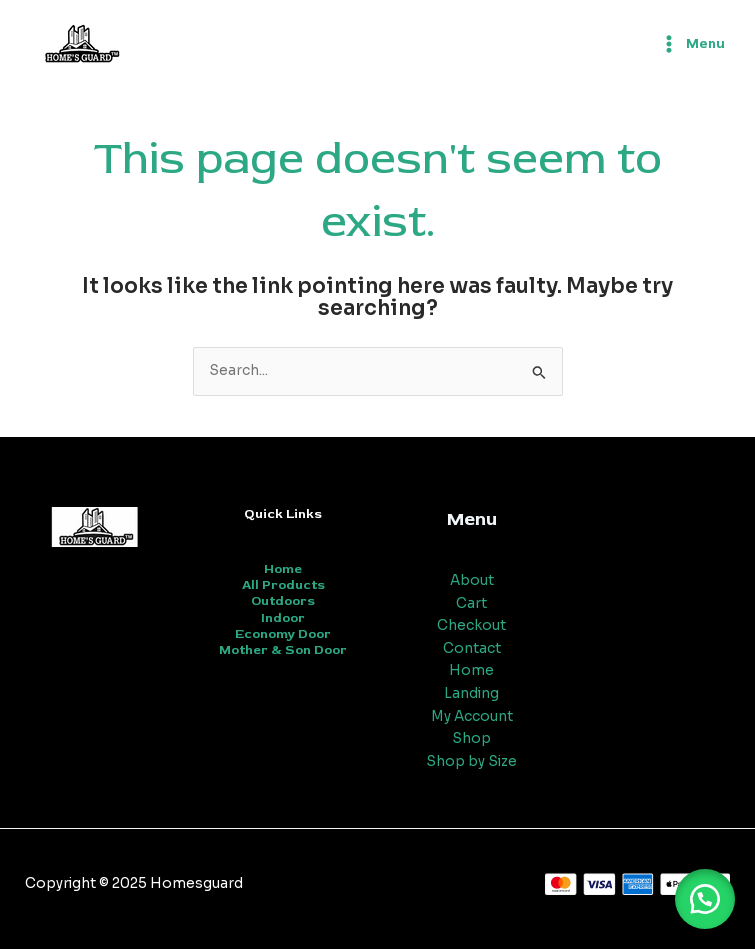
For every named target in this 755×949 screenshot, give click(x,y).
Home (283, 569)
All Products (283, 585)
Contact (472, 648)
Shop (471, 738)
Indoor (283, 618)
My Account (472, 716)
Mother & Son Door (283, 650)
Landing (471, 693)
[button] (705, 899)
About (472, 580)
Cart (471, 603)
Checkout (471, 625)
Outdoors (283, 601)
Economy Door (283, 634)
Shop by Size (471, 761)
